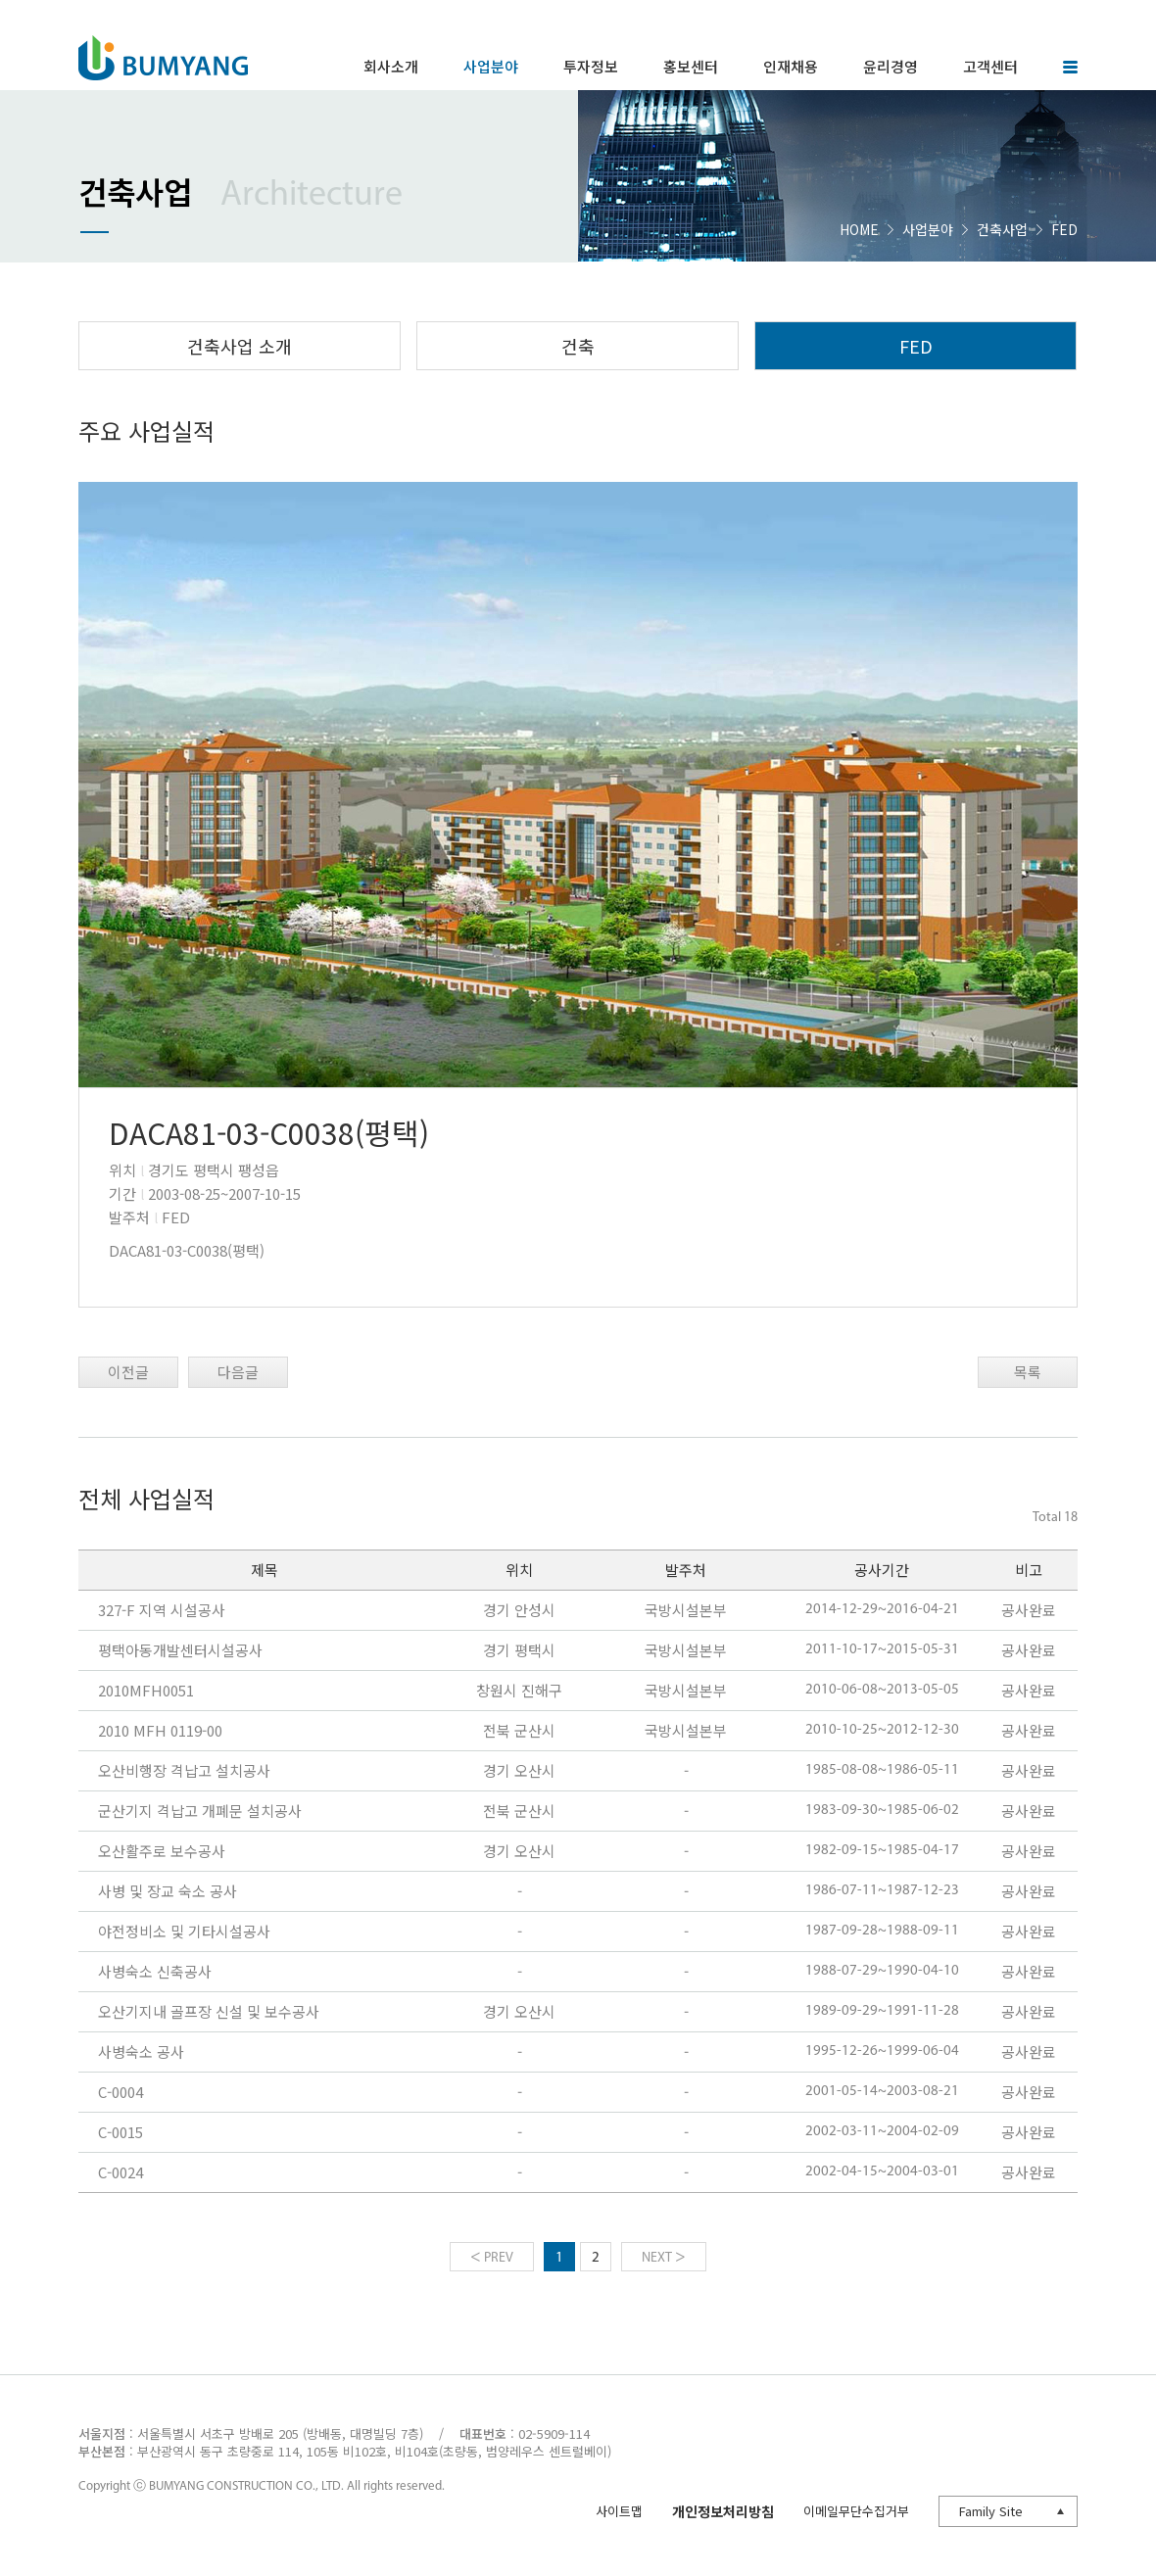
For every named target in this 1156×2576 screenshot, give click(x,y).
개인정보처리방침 (723, 2511)
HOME (859, 229)
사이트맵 (619, 2511)
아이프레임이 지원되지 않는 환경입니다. (578, 1903)
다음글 (238, 1371)
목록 (1027, 1371)
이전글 (128, 1371)
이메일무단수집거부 (856, 2511)
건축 (578, 345)
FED (916, 345)
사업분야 (927, 229)
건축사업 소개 (239, 345)
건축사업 (1002, 229)
